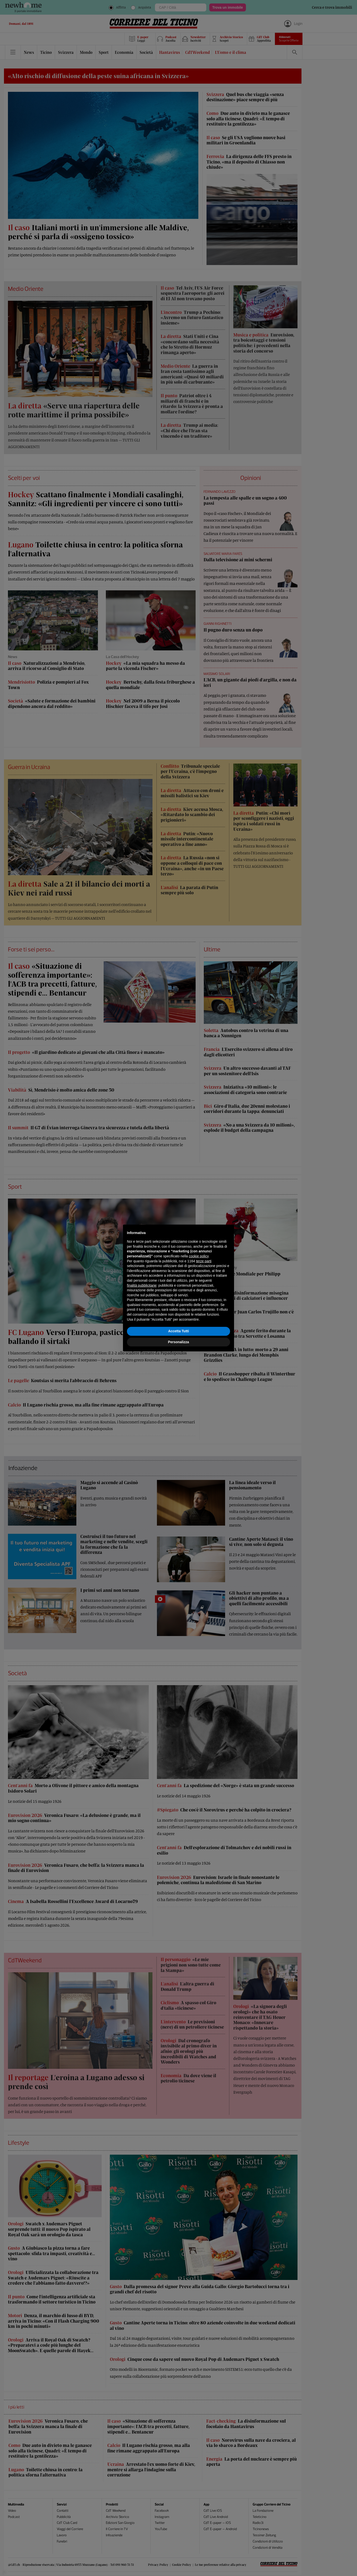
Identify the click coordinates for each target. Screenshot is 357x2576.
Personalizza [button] (178, 1342)
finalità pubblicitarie (141, 1285)
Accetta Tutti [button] (178, 1331)
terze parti (203, 1261)
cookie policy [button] (198, 1256)
